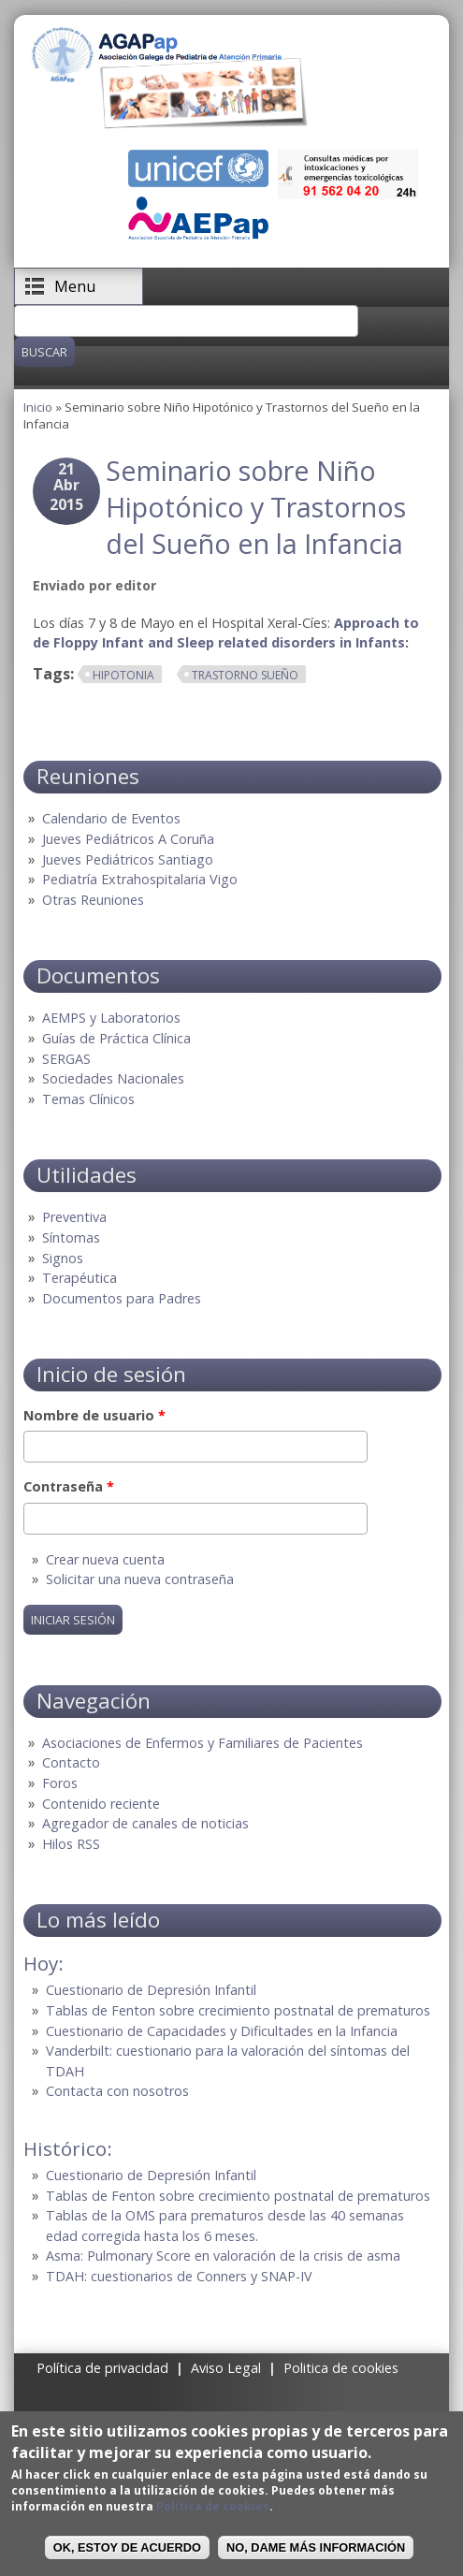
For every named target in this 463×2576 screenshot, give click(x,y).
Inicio (37, 407)
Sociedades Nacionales (113, 1078)
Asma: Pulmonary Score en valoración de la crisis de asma (223, 2255)
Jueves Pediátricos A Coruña (128, 839)
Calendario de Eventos (111, 818)
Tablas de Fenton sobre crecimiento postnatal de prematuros (238, 2010)
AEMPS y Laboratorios (111, 1017)
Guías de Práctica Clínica (116, 1038)
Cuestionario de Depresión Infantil (151, 1990)
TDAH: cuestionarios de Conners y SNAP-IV (179, 2276)
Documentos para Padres (121, 1298)
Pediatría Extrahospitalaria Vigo (140, 879)
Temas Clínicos (88, 1099)
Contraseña (68, 1486)
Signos (62, 1258)
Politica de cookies (340, 2368)
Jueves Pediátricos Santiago (127, 859)
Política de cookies (212, 2506)
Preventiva (74, 1217)
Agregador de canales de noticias (145, 1823)
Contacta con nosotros (117, 2091)
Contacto (71, 1762)
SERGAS (66, 1059)
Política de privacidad (102, 2368)
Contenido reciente (101, 1803)
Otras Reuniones (93, 900)
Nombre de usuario (94, 1415)
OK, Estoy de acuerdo (127, 2547)
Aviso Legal (226, 2368)
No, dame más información (315, 2547)
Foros (60, 1783)
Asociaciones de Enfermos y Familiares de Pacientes (202, 1743)
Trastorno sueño (245, 675)
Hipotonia (123, 675)
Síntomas (71, 1237)
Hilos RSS (71, 1844)
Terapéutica (79, 1278)
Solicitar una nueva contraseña (140, 1579)
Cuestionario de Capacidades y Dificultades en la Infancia (222, 2031)
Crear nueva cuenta (105, 1559)
